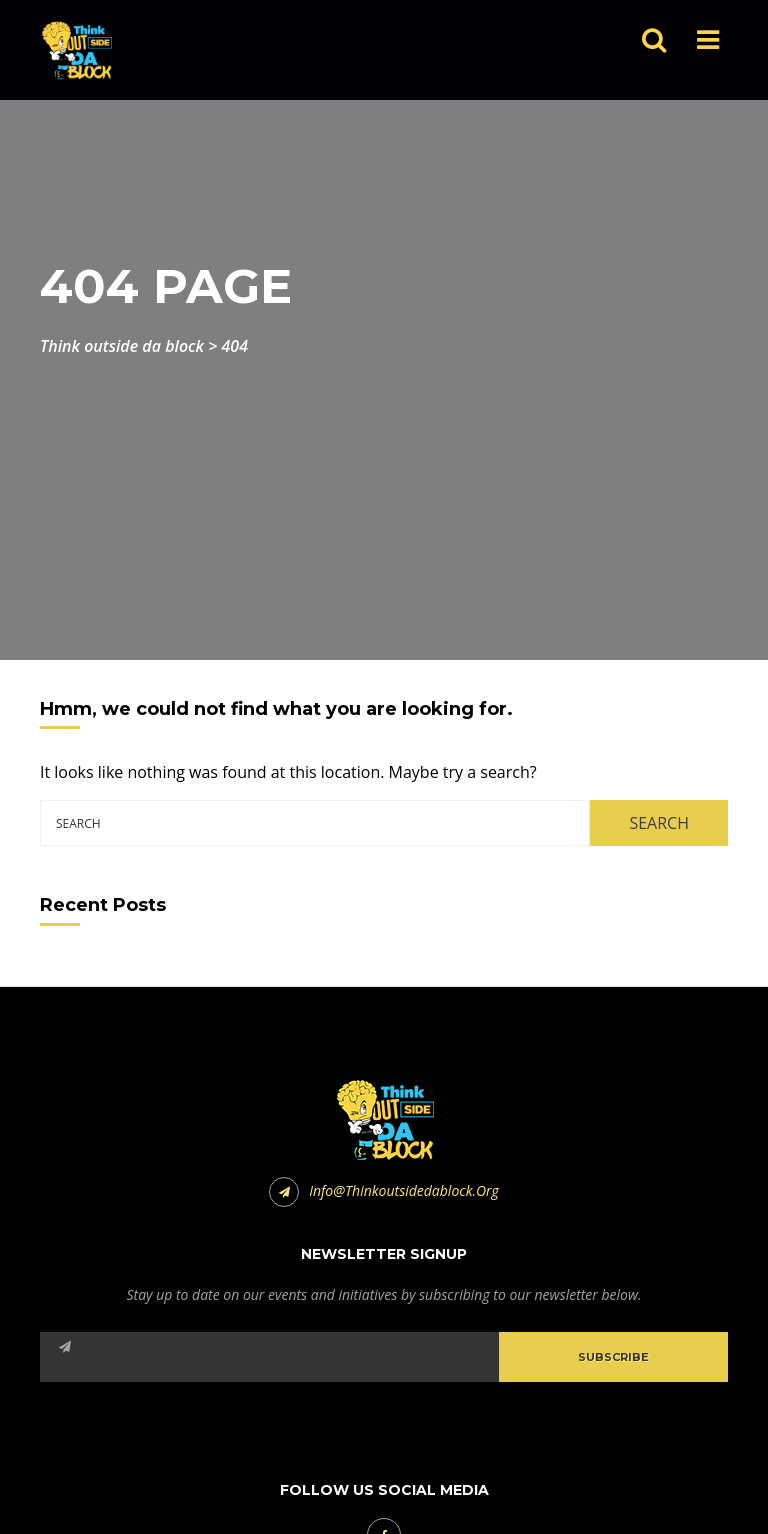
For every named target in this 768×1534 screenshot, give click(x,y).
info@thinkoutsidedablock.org (384, 1190)
